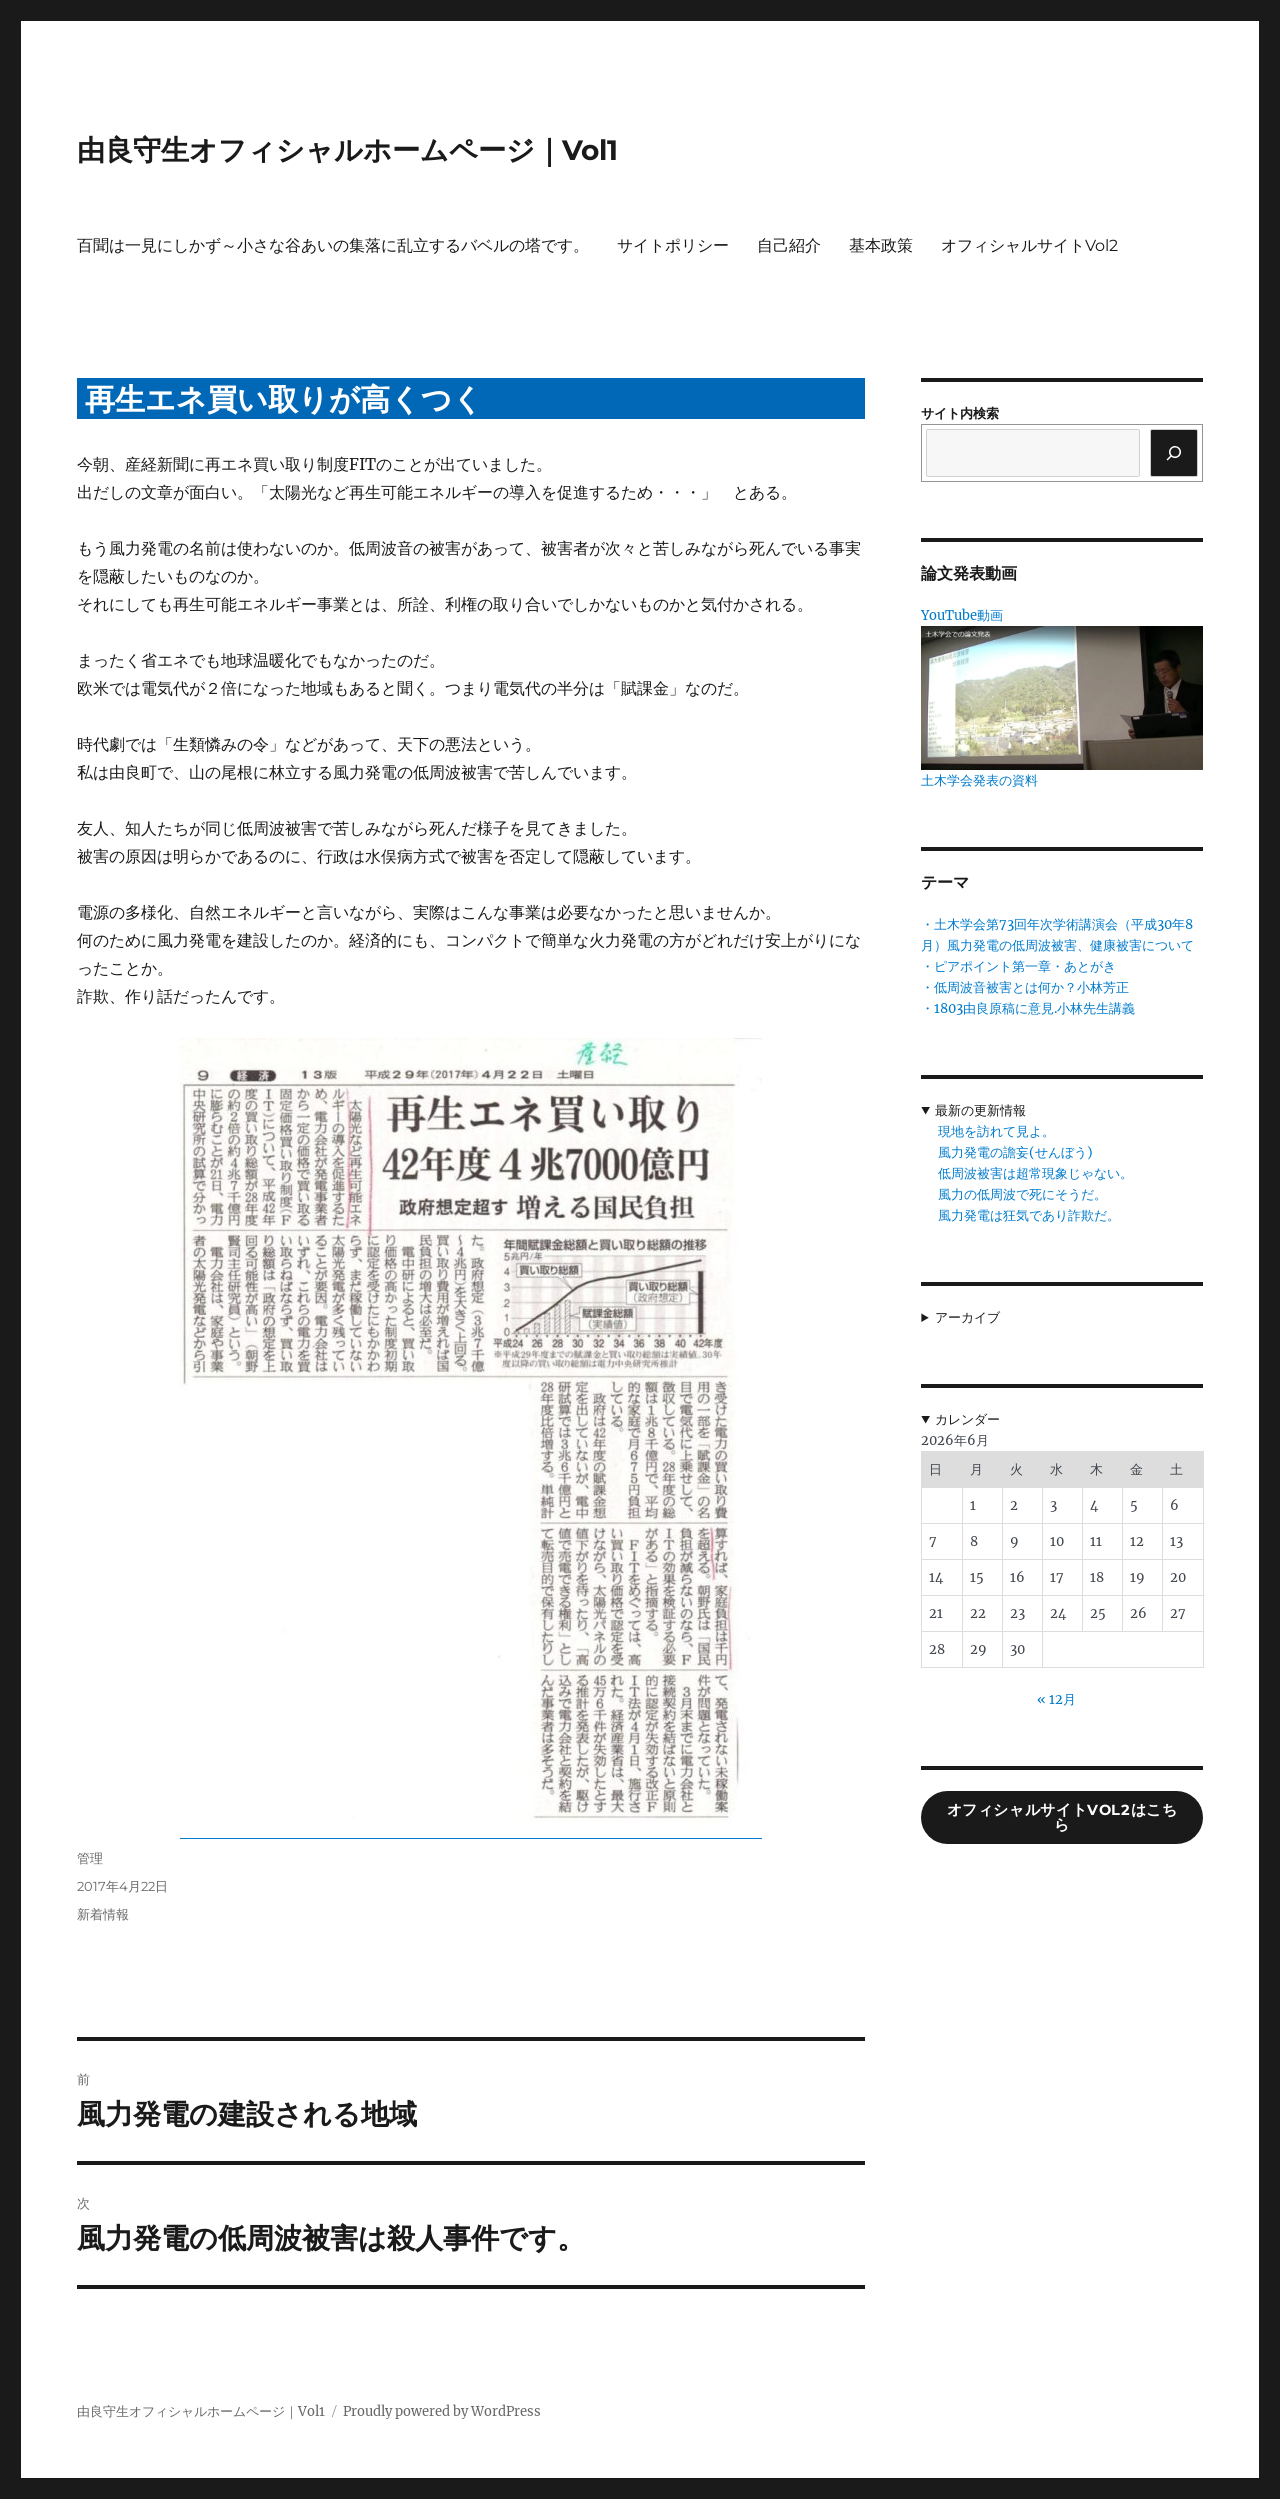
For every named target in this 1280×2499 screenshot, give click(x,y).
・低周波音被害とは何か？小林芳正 (1025, 987)
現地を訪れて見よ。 (996, 1131)
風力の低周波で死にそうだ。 (1022, 1194)
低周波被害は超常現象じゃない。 (1035, 1173)
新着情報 (103, 1914)
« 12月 (1056, 1699)
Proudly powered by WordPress (442, 2411)
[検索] (1174, 453)
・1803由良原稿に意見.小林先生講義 (1028, 1008)
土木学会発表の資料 (979, 780)
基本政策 (881, 245)
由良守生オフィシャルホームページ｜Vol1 (347, 150)
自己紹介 (789, 245)
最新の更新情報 (980, 1110)
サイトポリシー (673, 245)
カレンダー (967, 1419)
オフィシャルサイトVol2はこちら (1062, 1817)
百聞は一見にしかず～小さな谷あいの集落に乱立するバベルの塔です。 (333, 245)
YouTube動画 (962, 615)
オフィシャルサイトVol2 (1029, 245)
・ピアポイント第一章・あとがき (1018, 966)
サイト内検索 (960, 413)
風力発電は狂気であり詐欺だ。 (1029, 1215)
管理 (90, 1858)
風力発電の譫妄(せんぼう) (1015, 1152)
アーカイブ (967, 1317)
